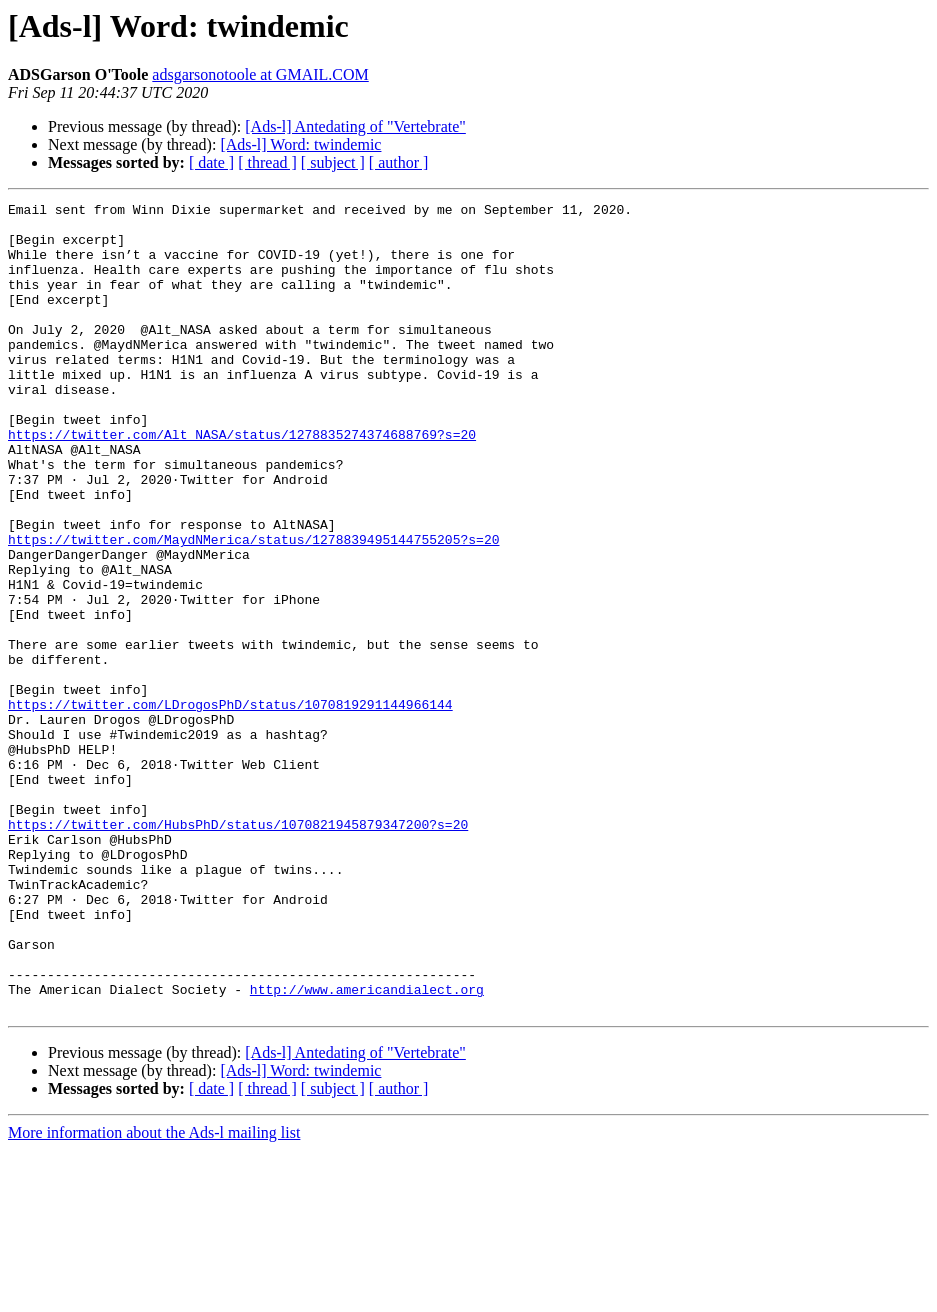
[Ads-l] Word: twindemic (300, 144)
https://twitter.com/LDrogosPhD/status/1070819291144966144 (230, 806)
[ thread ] (267, 162)
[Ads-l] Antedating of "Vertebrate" (355, 126)
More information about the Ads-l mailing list (154, 1294)
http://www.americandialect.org (367, 1148)
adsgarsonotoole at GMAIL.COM (260, 74)
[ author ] (399, 162)
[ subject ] (333, 162)
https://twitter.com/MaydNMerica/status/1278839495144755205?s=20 (253, 608)
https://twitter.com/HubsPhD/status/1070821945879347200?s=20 (238, 950)
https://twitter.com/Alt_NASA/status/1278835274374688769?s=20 (242, 482)
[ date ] (211, 162)
